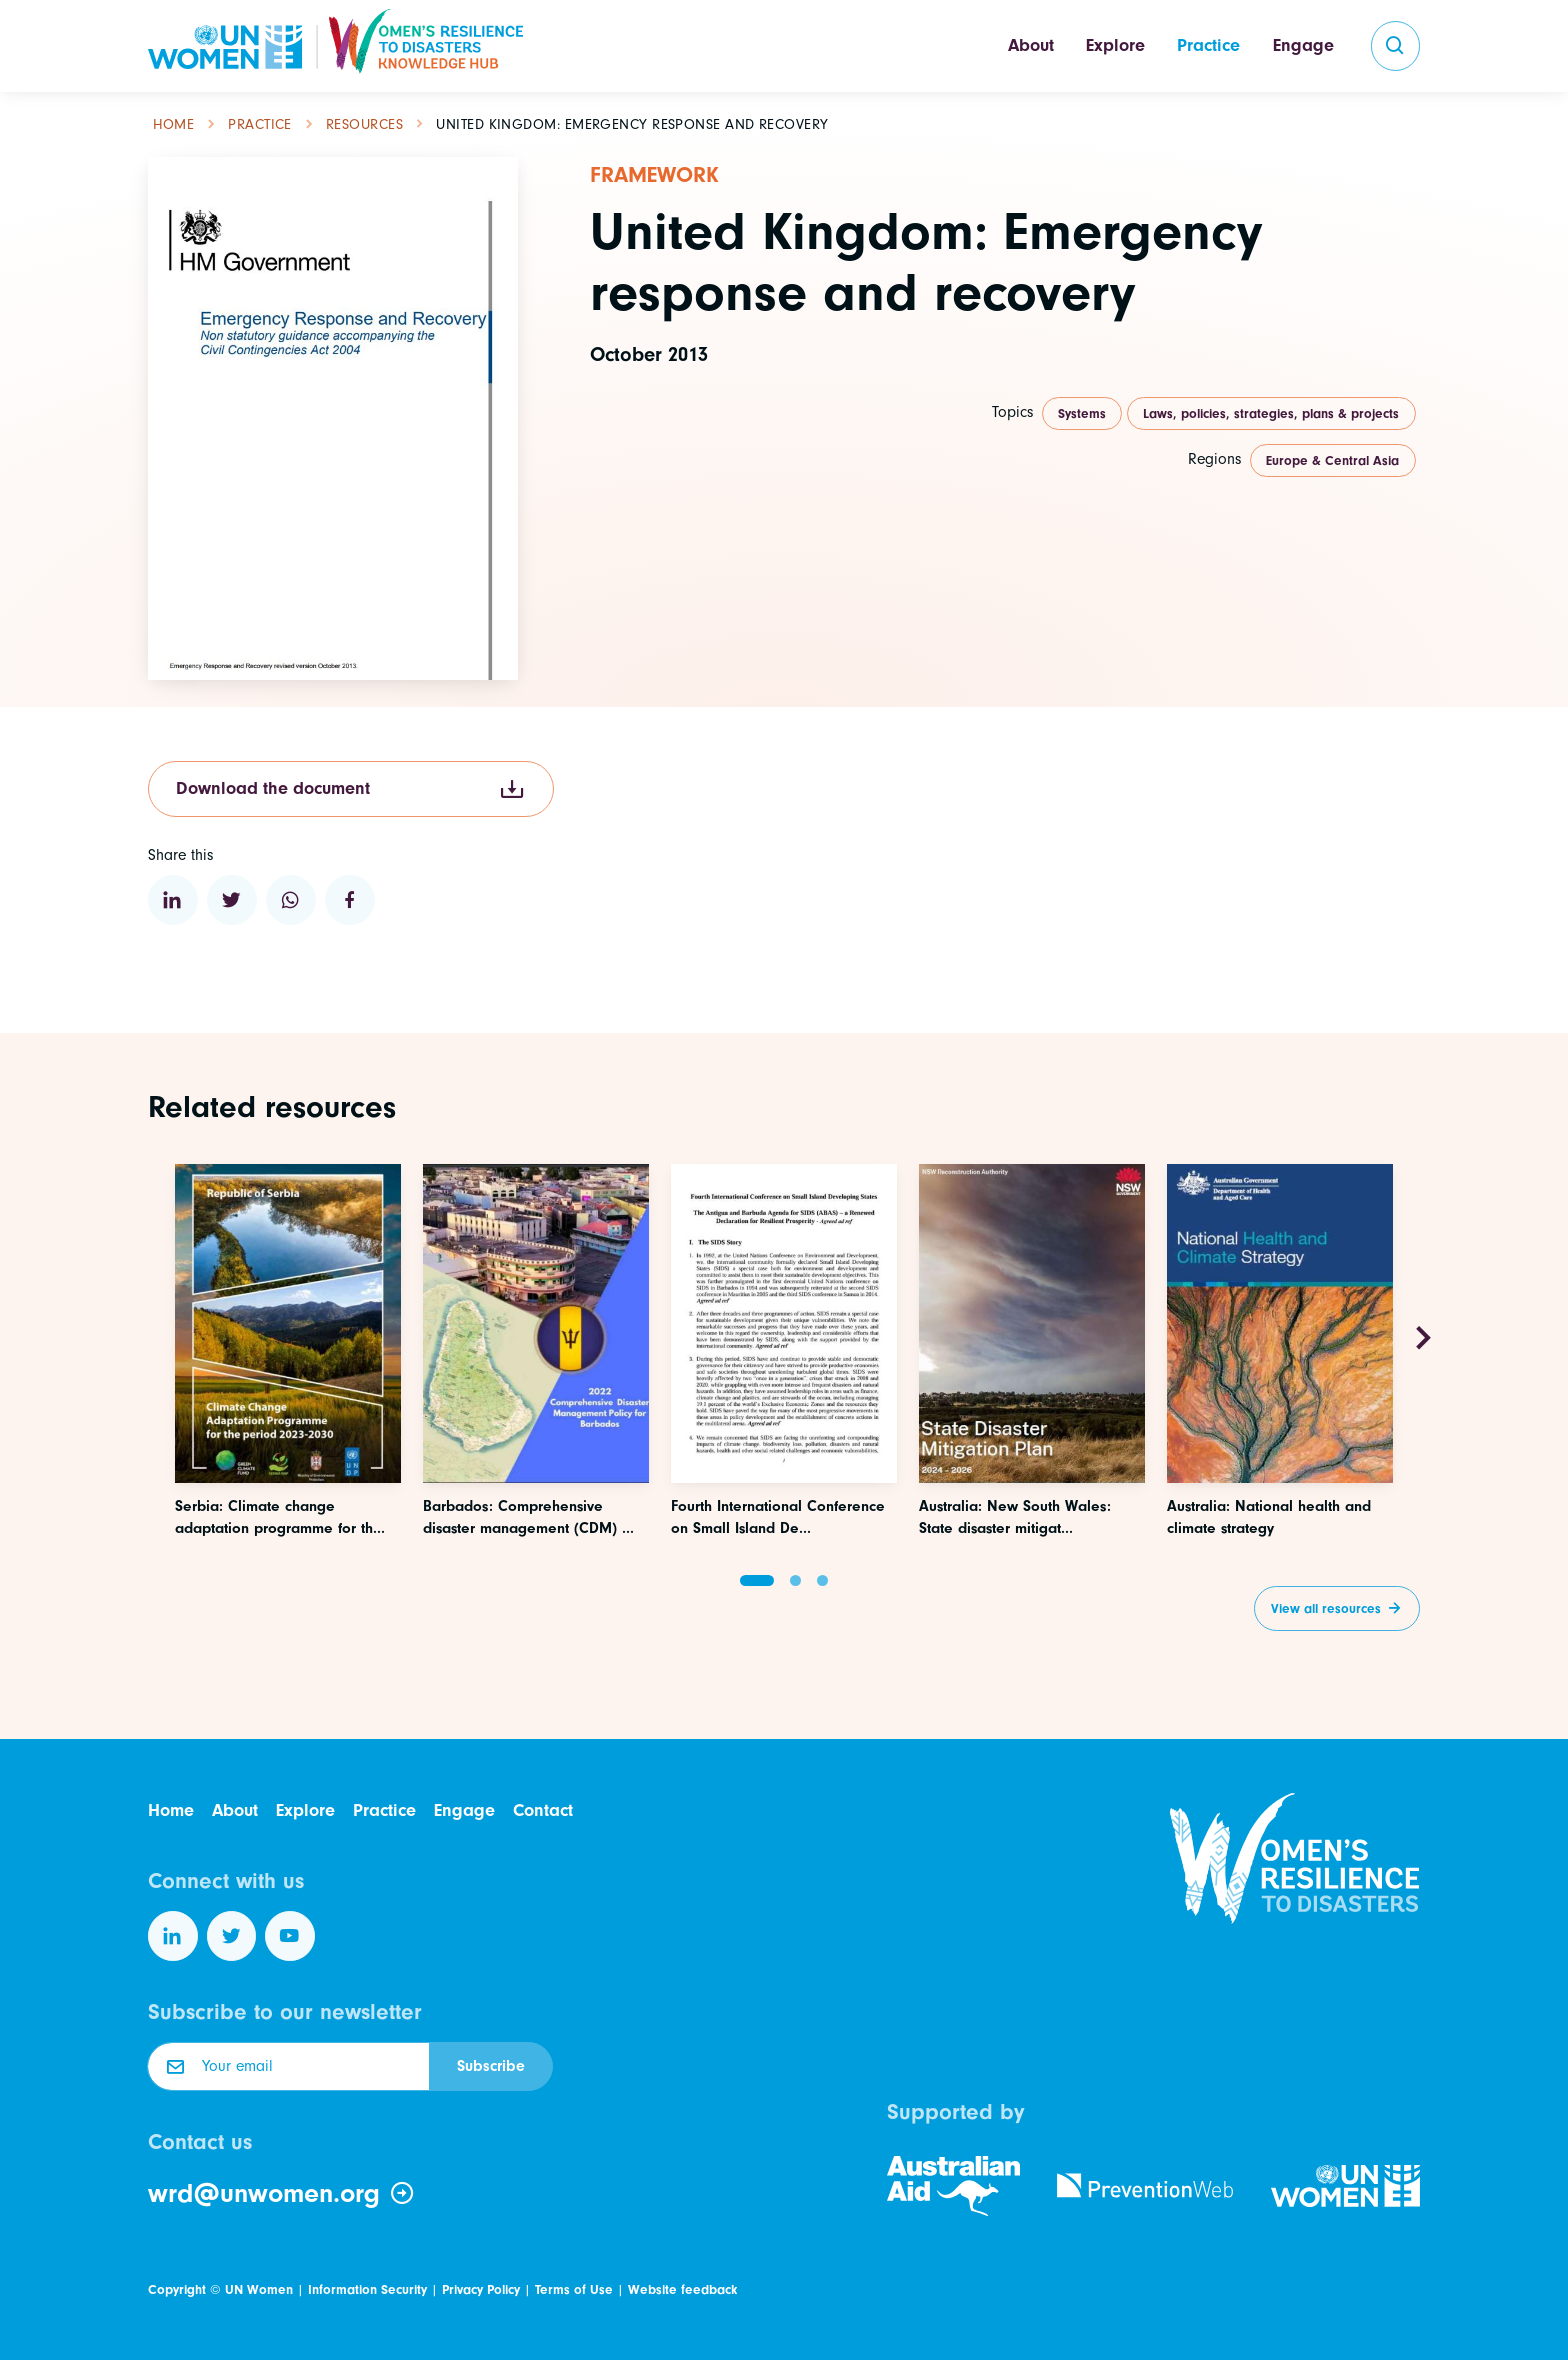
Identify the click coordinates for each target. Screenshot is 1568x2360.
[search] (1396, 46)
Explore (1115, 45)
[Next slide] (1423, 1339)
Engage (1303, 45)
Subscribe (491, 2066)
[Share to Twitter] (232, 900)
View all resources (1326, 1608)
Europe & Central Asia (1332, 460)
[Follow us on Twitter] (232, 1936)
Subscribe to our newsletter (285, 2012)
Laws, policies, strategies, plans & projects (1271, 413)
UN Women (259, 2289)
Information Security (367, 2289)
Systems (1082, 413)
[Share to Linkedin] (173, 900)
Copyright (177, 2289)
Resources (364, 124)
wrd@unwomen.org (282, 2194)
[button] (757, 1580)
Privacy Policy (481, 2289)
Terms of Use (574, 2289)
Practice (1208, 45)
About (1031, 45)
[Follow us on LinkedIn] (173, 1936)
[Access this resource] (288, 1425)
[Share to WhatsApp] (291, 900)
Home (174, 124)
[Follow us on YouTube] (290, 1936)
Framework (654, 175)
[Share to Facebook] (350, 900)
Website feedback (682, 2289)
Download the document (351, 789)
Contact (543, 1810)
